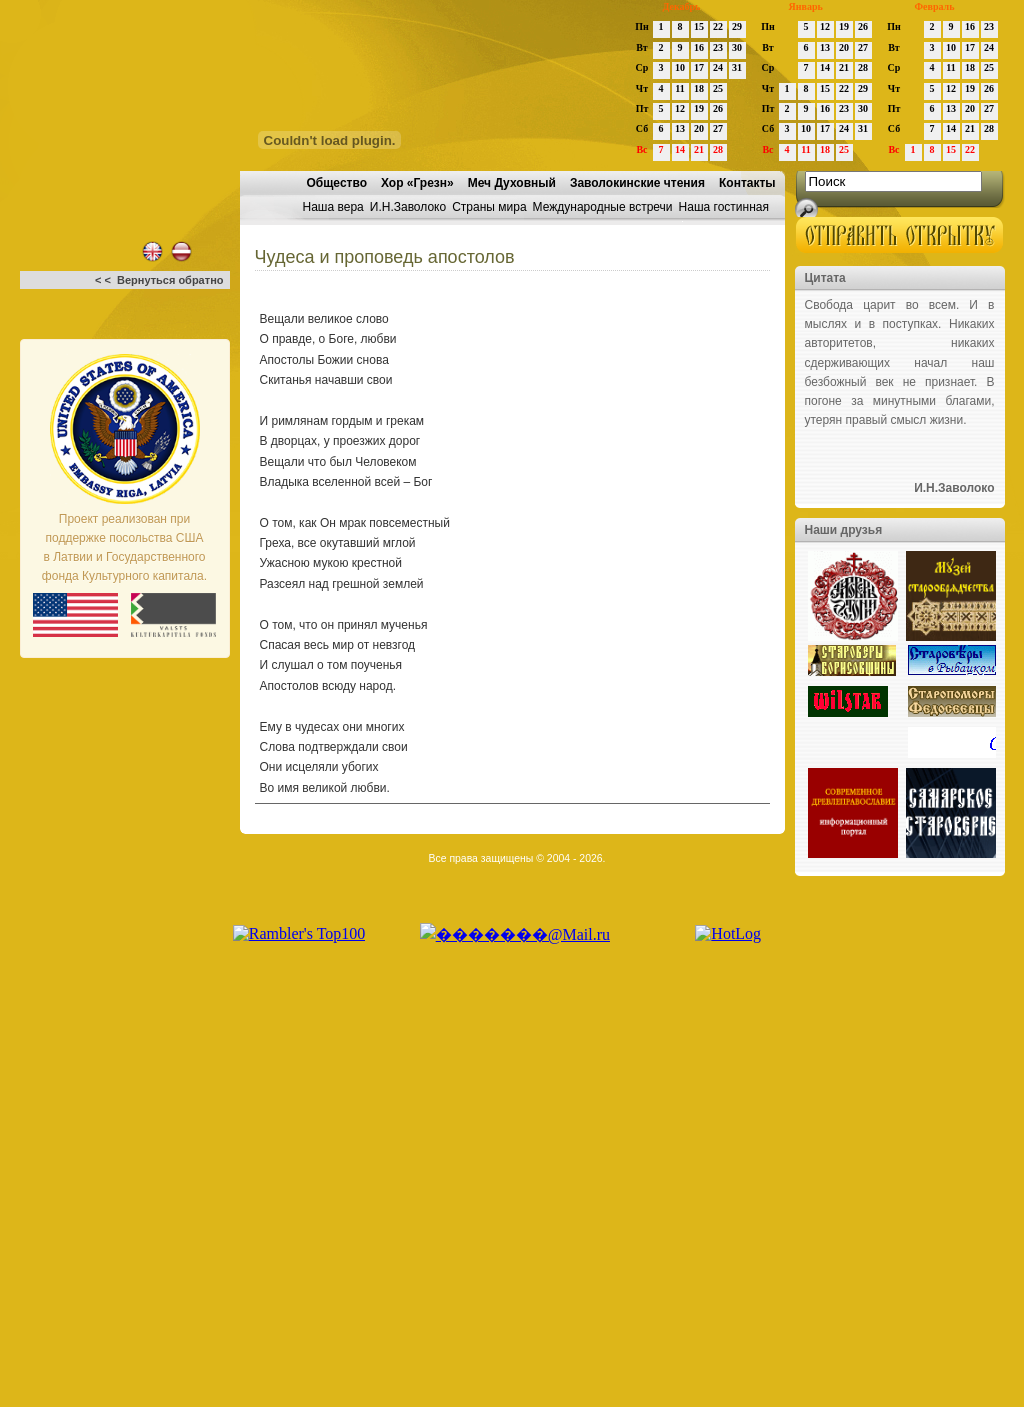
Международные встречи (603, 207)
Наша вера (333, 207)
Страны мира (489, 207)
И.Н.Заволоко (408, 207)
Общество (337, 183)
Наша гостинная (724, 207)
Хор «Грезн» (417, 183)
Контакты (747, 183)
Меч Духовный (512, 183)
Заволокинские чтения (637, 183)
